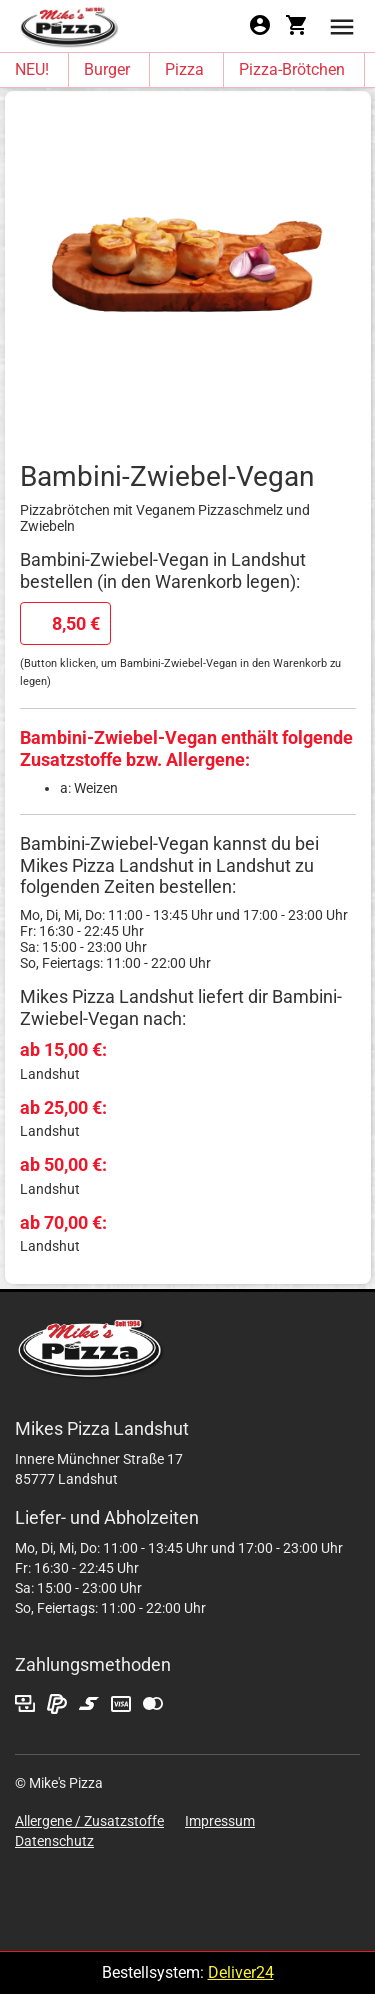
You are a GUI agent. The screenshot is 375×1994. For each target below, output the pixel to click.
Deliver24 (241, 1972)
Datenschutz (54, 1841)
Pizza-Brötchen (292, 69)
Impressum (220, 1821)
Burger (107, 69)
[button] (342, 25)
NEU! (32, 69)
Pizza (184, 69)
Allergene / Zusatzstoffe (89, 1821)
